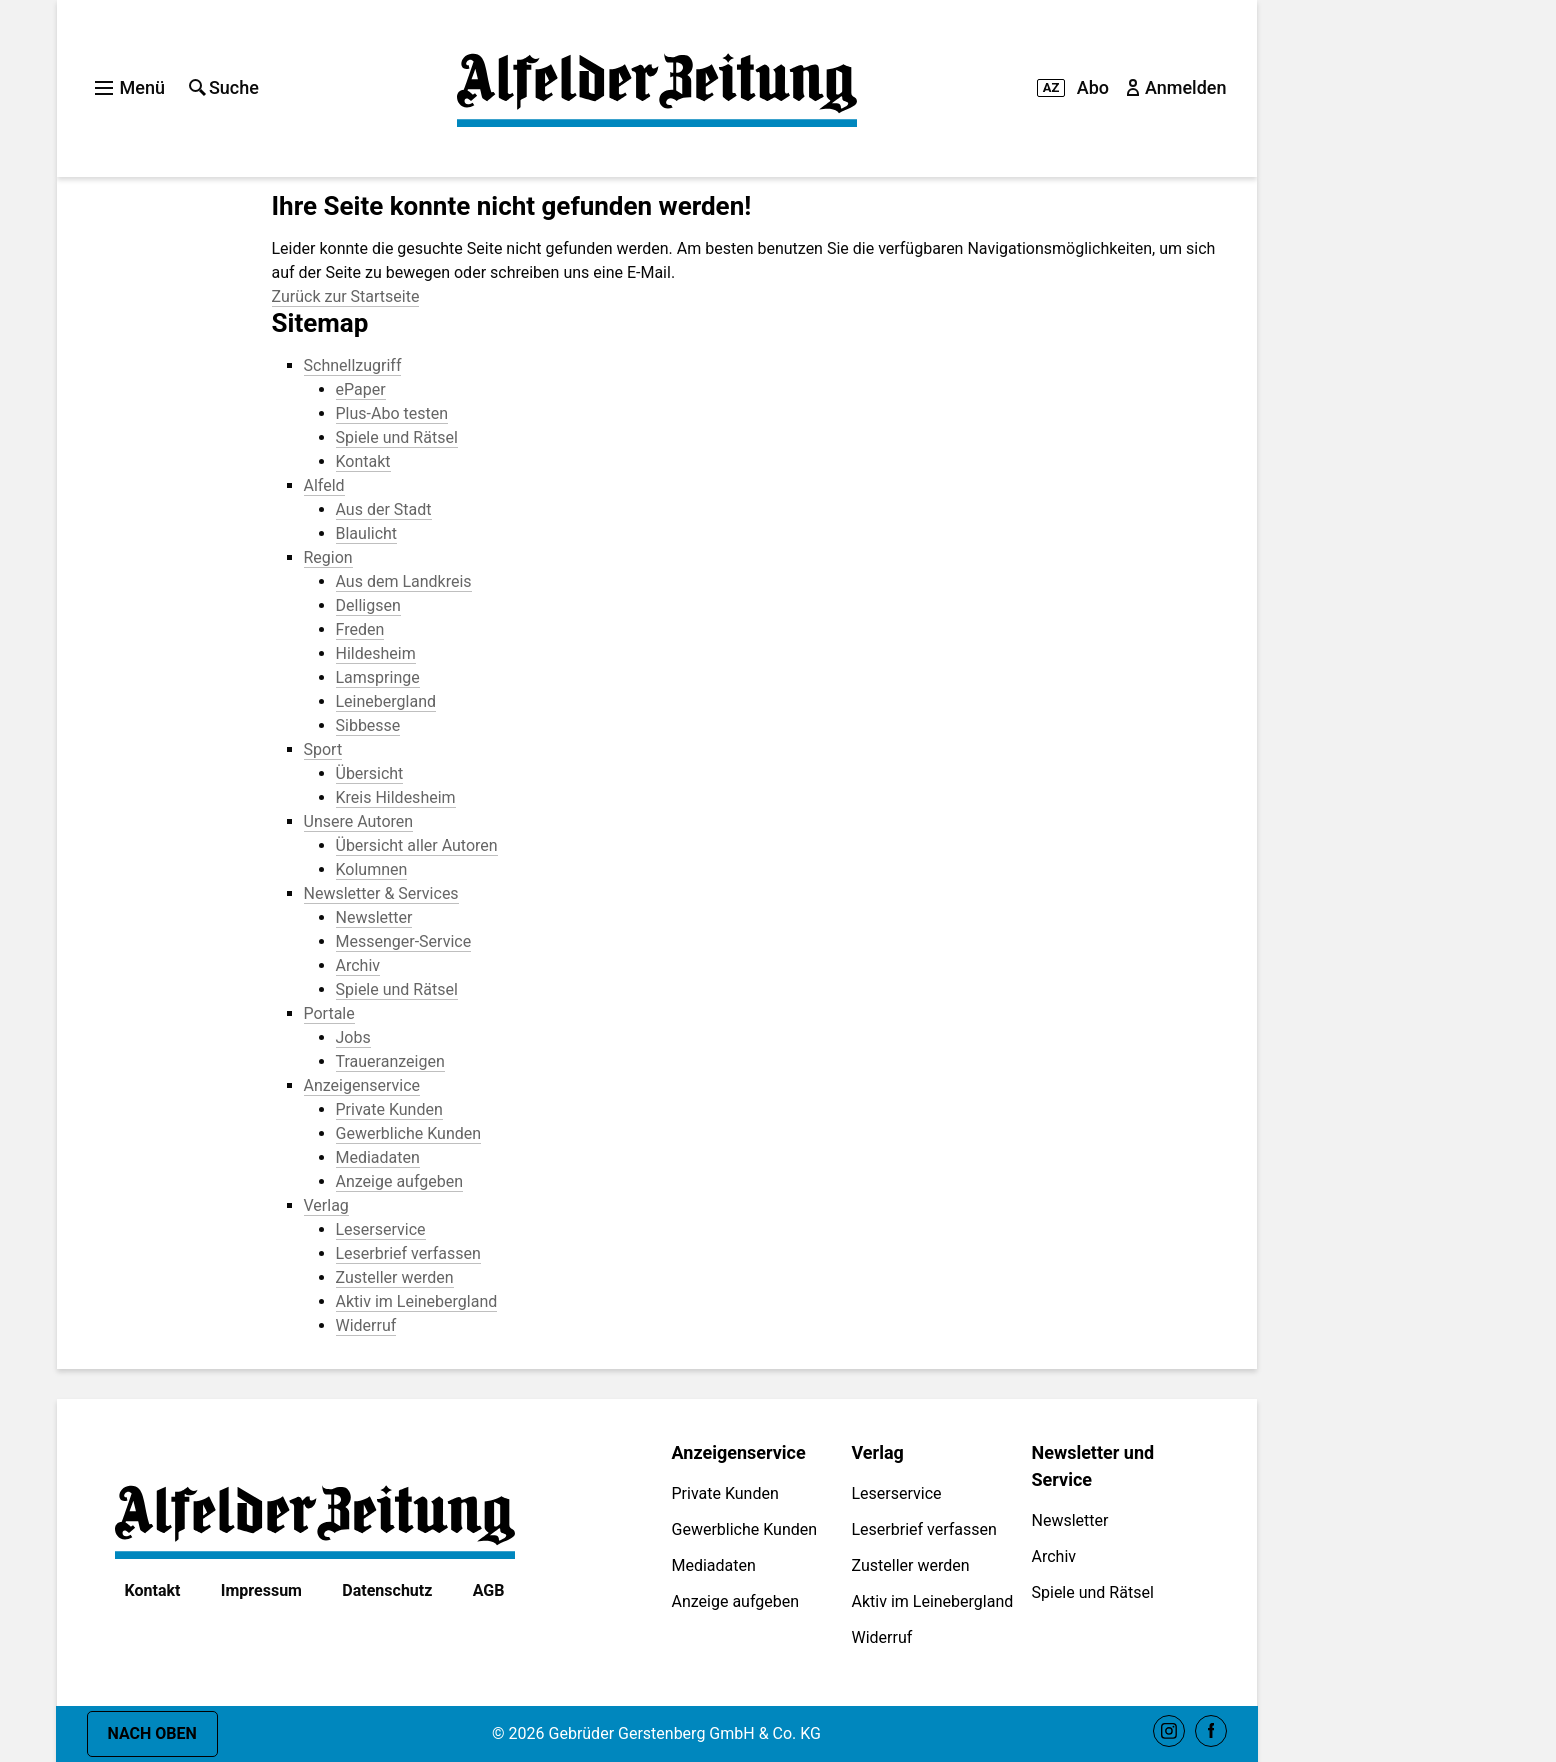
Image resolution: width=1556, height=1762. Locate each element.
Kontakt (153, 1590)
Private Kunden (725, 1493)
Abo (1073, 87)
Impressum (261, 1590)
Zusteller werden (911, 1565)
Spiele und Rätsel (1093, 1592)
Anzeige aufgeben (736, 1601)
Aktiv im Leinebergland (933, 1601)
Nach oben (152, 1733)
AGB (489, 1590)
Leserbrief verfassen (924, 1529)
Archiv (1054, 1556)
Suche (224, 87)
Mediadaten (714, 1565)
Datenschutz (387, 1590)
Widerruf (882, 1637)
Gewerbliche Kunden (745, 1529)
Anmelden (1178, 87)
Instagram (1169, 1731)
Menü (130, 87)
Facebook (1211, 1731)
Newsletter (1070, 1520)
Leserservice (897, 1493)
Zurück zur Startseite (346, 296)
